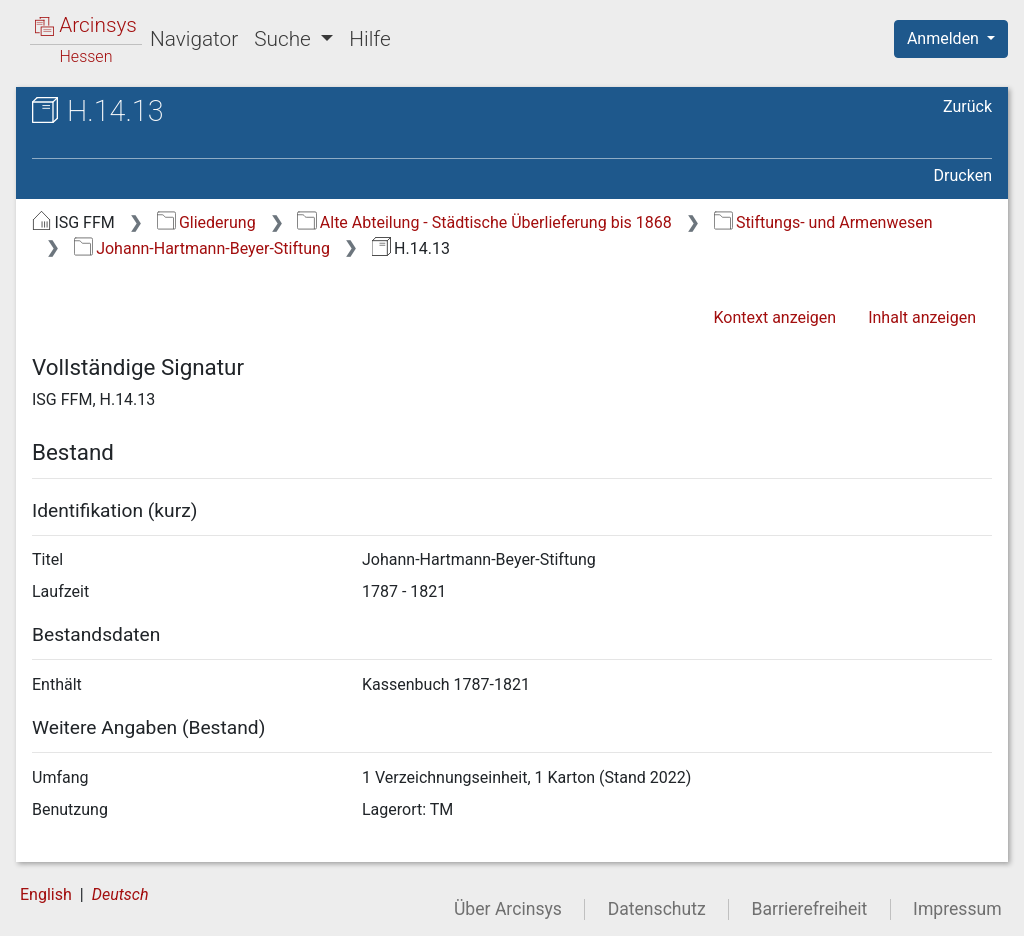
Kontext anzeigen (774, 317)
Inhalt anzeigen (922, 317)
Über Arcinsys (508, 909)
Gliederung (206, 222)
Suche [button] (285, 39)
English (46, 894)
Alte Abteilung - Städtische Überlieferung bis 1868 (484, 222)
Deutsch (120, 894)
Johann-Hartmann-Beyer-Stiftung (202, 248)
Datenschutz (657, 909)
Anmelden (945, 38)
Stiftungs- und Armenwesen (823, 222)
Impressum (957, 909)
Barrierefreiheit (810, 909)
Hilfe (369, 39)
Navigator (194, 39)
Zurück (967, 106)
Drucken (963, 175)
